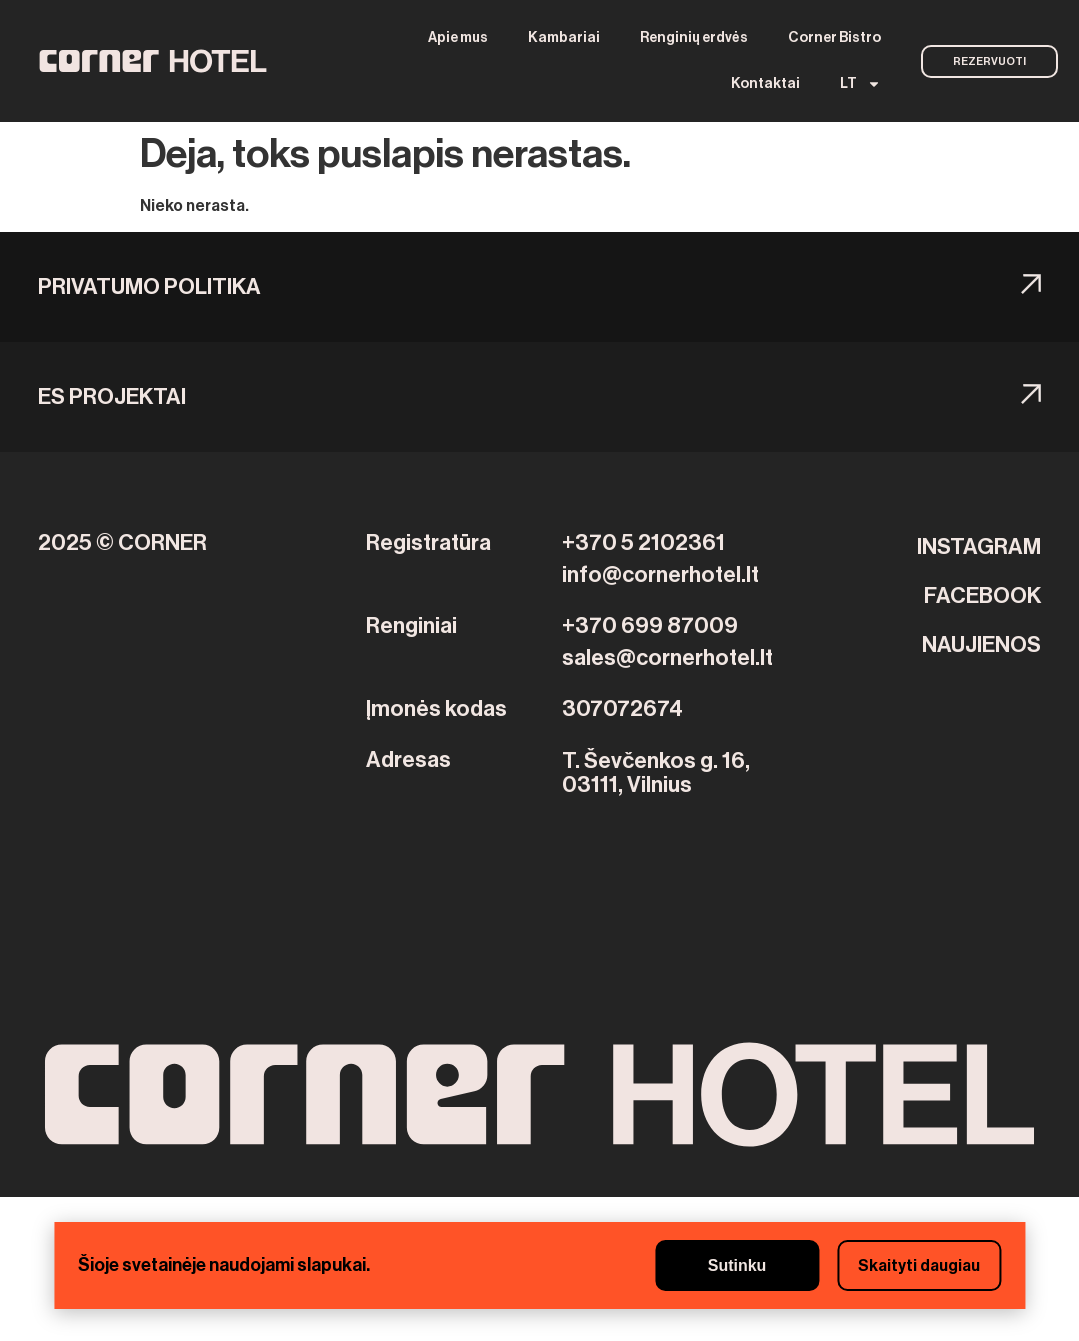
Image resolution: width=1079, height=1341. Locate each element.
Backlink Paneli (57, 1209)
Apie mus (458, 38)
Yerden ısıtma (168, 1209)
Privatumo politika (149, 287)
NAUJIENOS (981, 645)
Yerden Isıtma (368, 1209)
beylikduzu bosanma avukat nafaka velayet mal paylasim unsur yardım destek (362, 1329)
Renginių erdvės (694, 38)
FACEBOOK (982, 596)
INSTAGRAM (979, 547)
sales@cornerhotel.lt (667, 658)
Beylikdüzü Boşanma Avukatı (760, 1209)
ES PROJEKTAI (112, 397)
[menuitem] (860, 84)
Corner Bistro (834, 38)
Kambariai (564, 38)
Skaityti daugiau (919, 1266)
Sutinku (737, 1265)
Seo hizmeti (268, 1209)
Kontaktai (765, 84)
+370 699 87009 (650, 626)
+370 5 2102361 (643, 543)
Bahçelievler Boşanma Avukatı (536, 1209)
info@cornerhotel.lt (660, 575)
